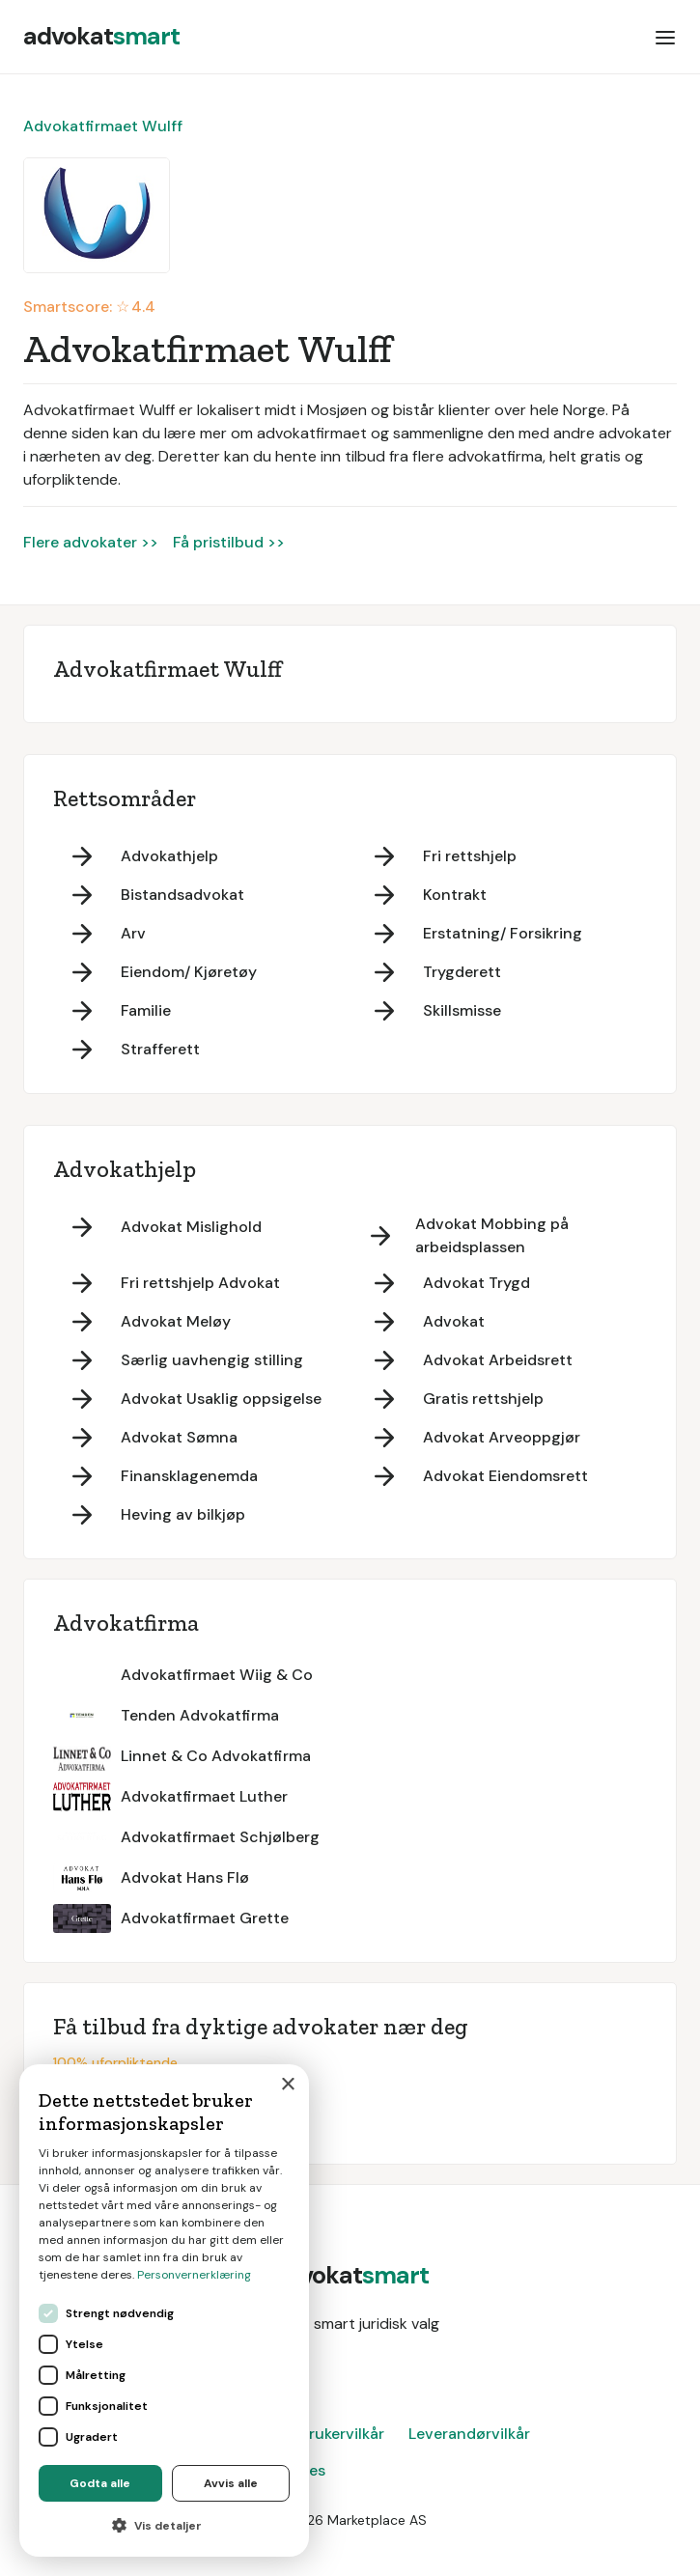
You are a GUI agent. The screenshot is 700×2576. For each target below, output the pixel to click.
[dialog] (164, 2310)
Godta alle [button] (100, 2483)
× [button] (287, 2085)
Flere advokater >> (90, 542)
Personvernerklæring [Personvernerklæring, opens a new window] (194, 2274)
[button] (665, 36)
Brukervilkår (341, 2433)
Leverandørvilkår (469, 2433)
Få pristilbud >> (229, 542)
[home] (101, 36)
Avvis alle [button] (231, 2483)
